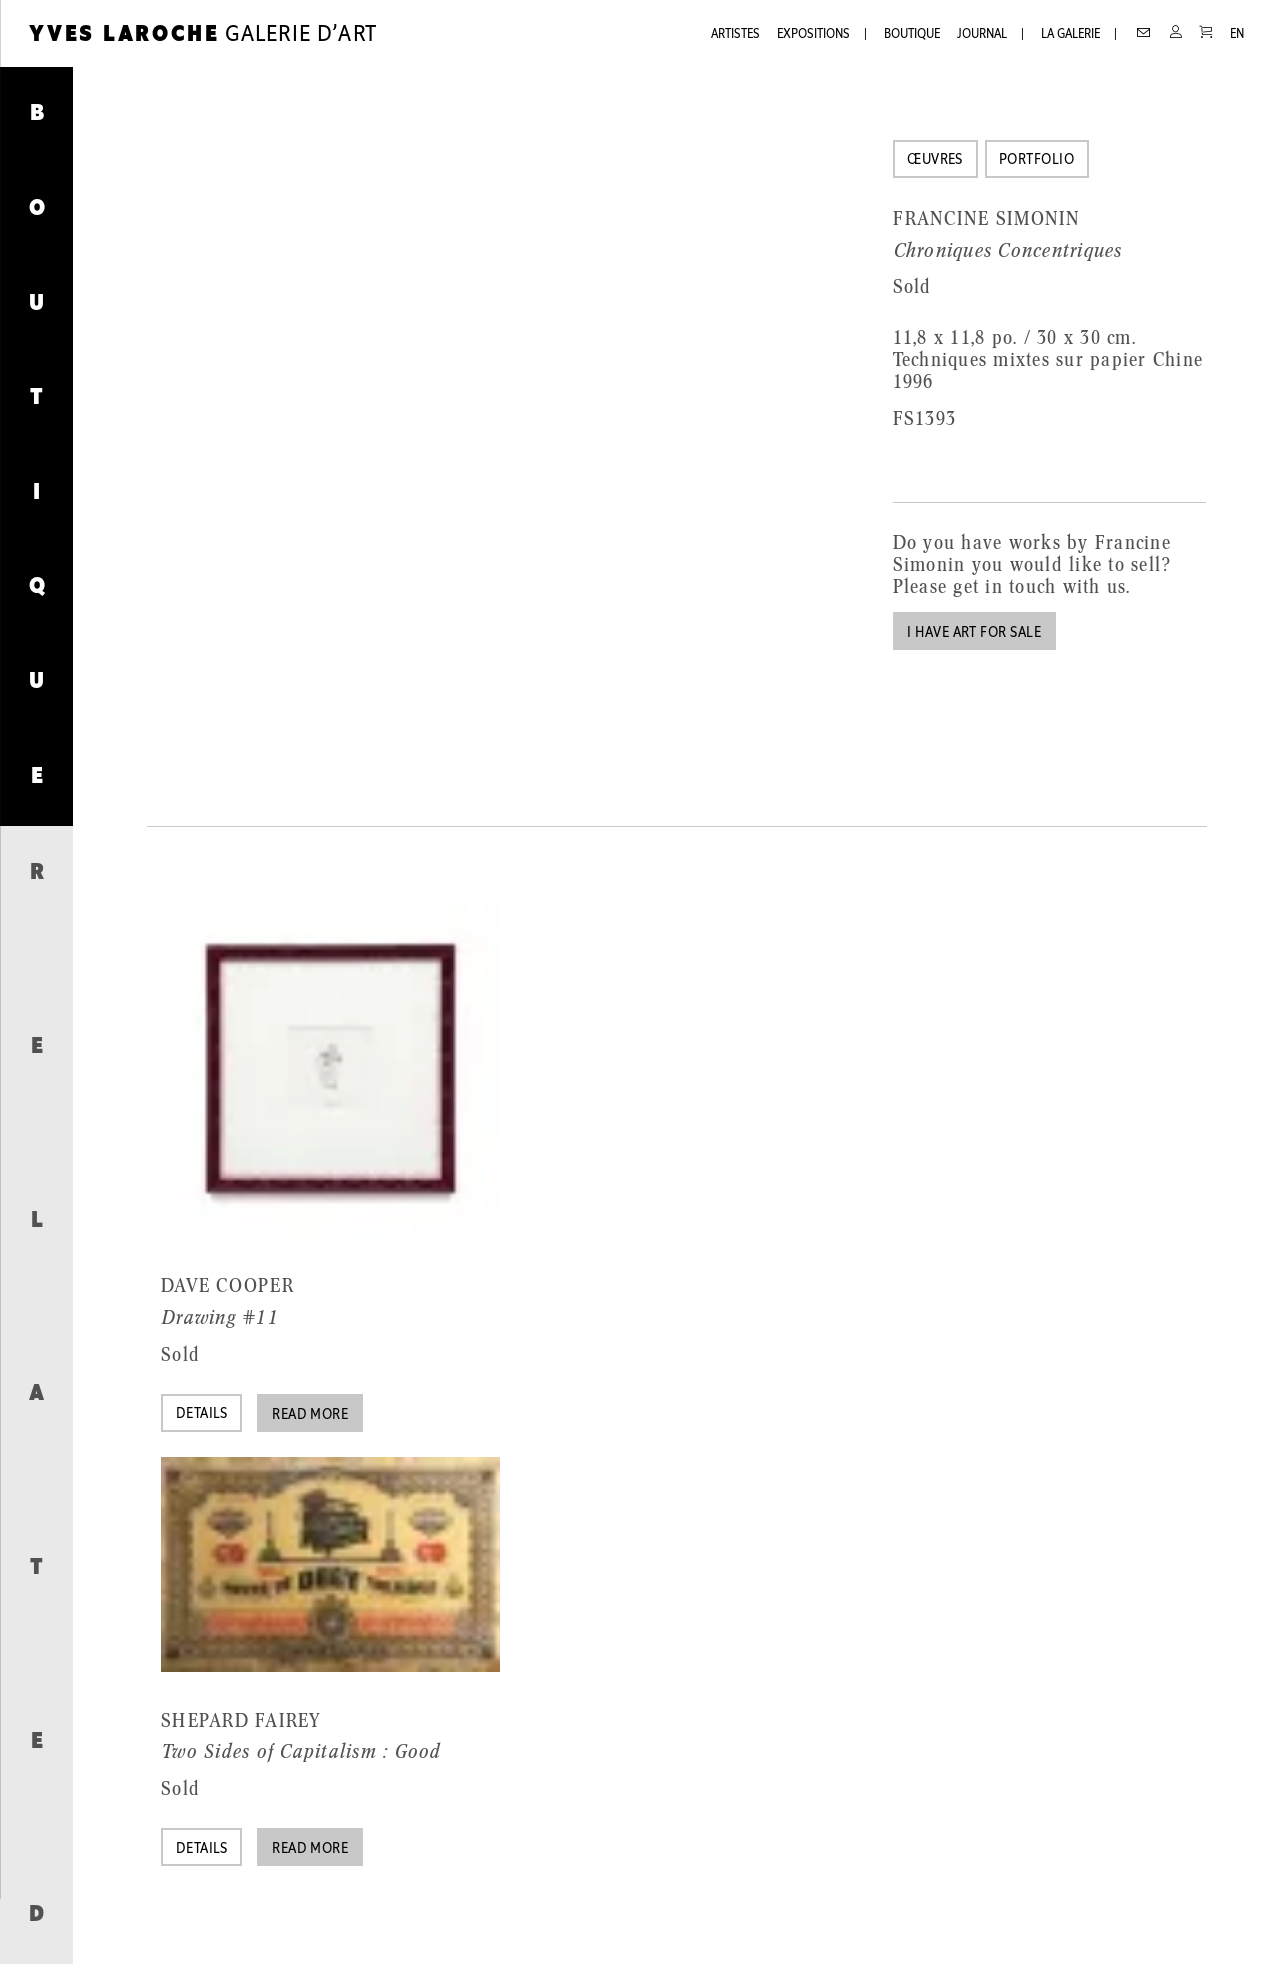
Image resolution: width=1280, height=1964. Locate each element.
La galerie (1070, 34)
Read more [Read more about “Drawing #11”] (310, 1415)
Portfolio (1036, 160)
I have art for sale (974, 633)
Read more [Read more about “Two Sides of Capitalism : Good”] (310, 1849)
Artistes (735, 34)
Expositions (813, 34)
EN (1237, 34)
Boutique (912, 34)
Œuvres (935, 160)
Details (202, 1414)
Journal (982, 34)
